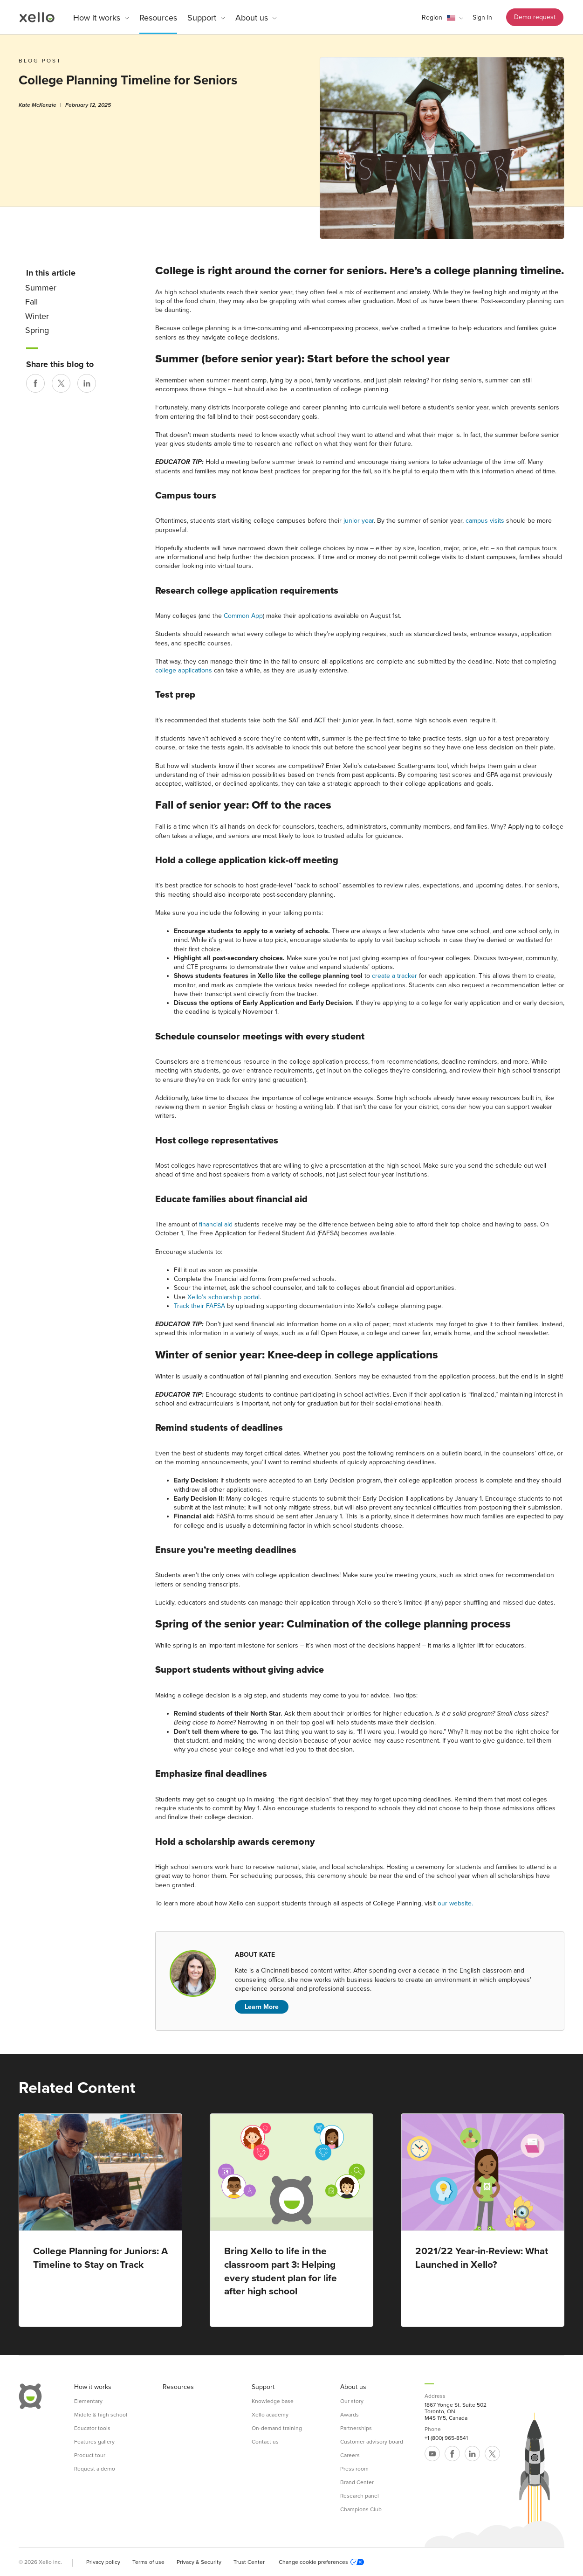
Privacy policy (103, 2562)
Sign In (482, 17)
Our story (352, 2401)
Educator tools (92, 2428)
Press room (354, 2468)
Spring (37, 330)
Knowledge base (273, 2401)
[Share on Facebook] (35, 383)
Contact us (265, 2441)
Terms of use (148, 2562)
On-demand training (277, 2428)
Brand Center (357, 2482)
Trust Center (249, 2562)
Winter (37, 316)
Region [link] (432, 17)
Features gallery (94, 2441)
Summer (40, 288)
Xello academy (270, 2414)
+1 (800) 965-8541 (446, 2438)
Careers (350, 2455)
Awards (349, 2414)
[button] (442, 18)
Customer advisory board (371, 2441)
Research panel (359, 2496)
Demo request (535, 17)
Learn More (262, 2007)
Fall (31, 302)
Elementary (88, 2401)
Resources (158, 18)
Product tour (89, 2455)
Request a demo (94, 2468)
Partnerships (356, 2428)
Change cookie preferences (321, 2562)
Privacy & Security (199, 2562)
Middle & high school (100, 2414)
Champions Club (361, 2509)
